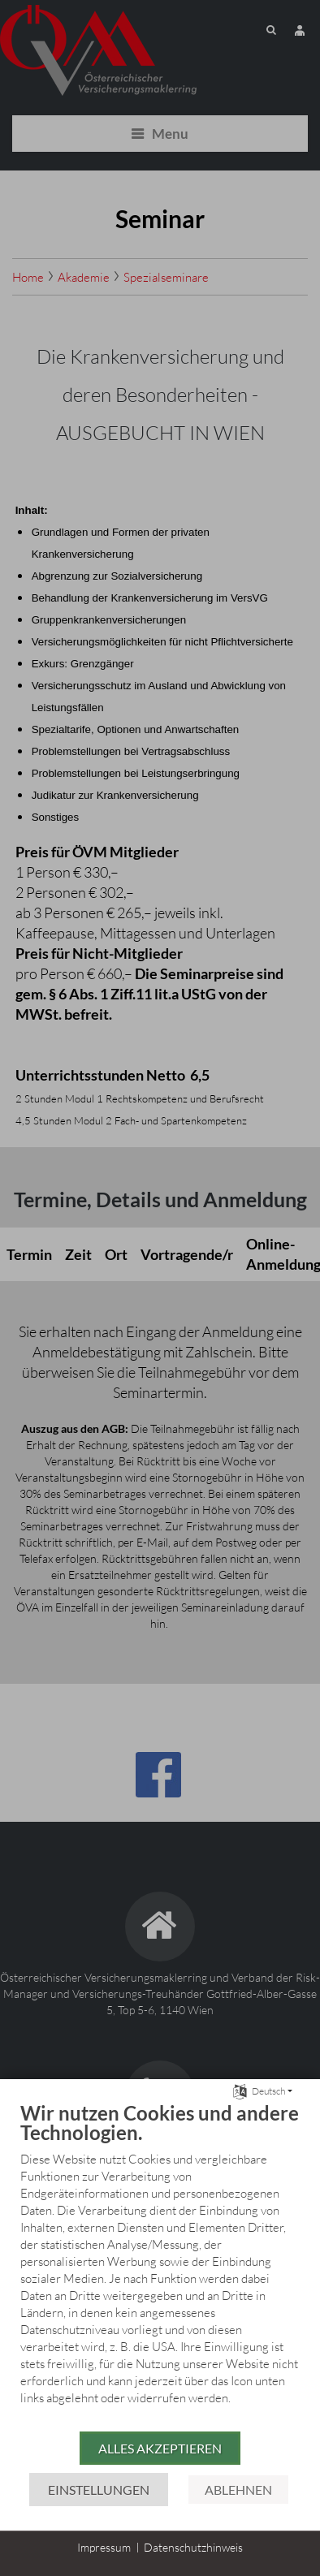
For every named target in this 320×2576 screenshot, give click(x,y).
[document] (160, 2265)
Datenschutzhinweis (193, 2547)
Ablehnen (238, 2489)
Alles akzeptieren (160, 2448)
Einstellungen (98, 2489)
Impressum (104, 2547)
